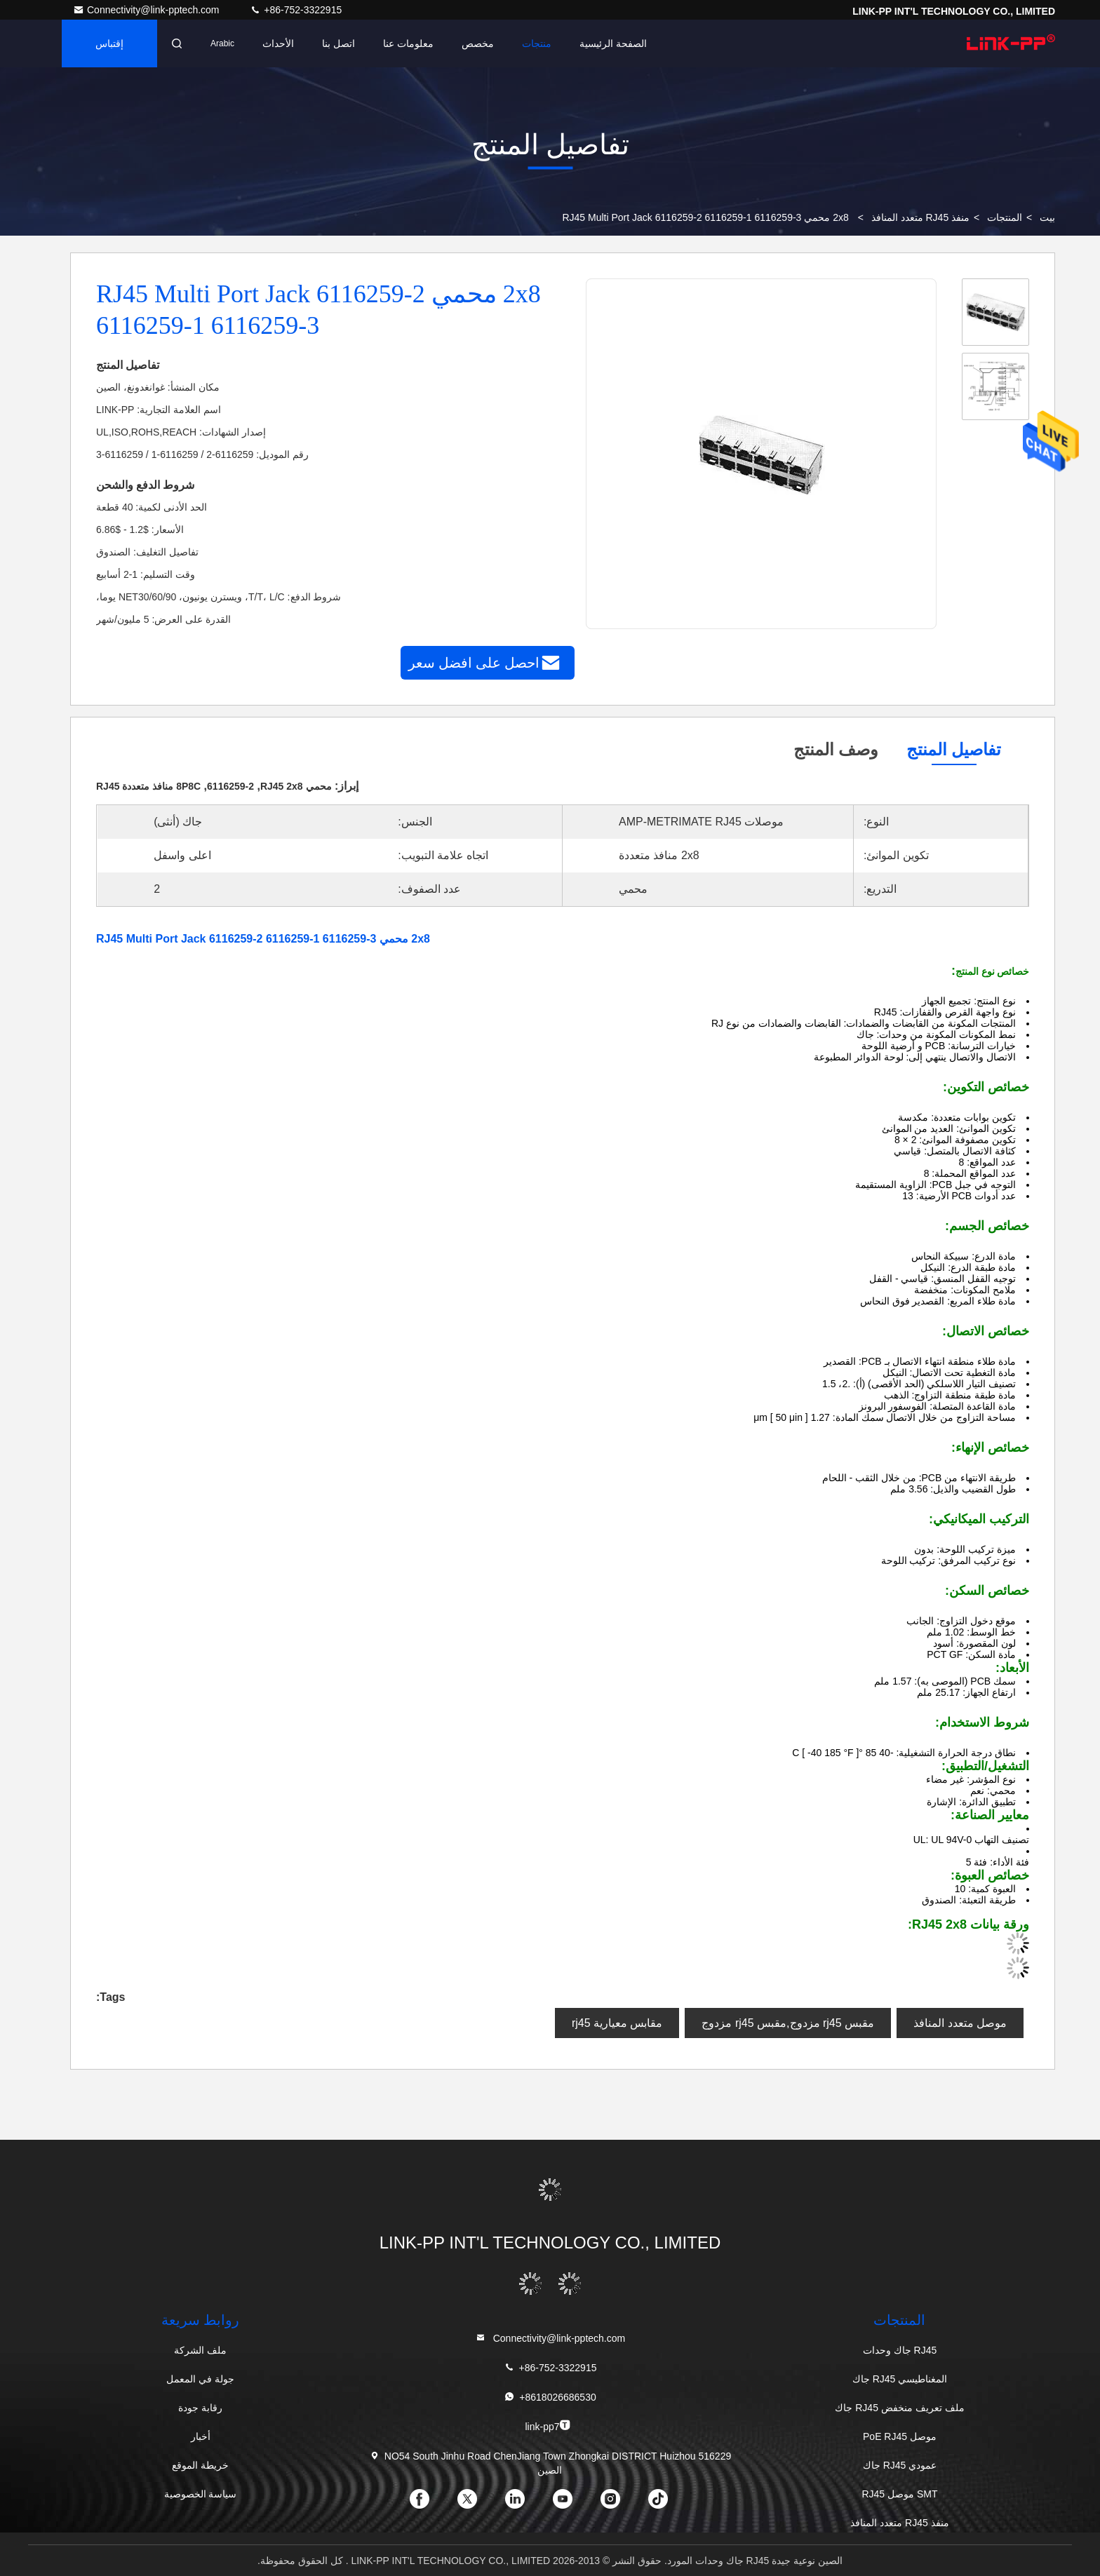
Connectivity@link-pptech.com (147, 9)
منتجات (536, 43)
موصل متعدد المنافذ (960, 2023)
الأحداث (278, 43)
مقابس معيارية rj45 (617, 2023)
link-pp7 (547, 2425)
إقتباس (109, 43)
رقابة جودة (200, 2407)
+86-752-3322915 (296, 9)
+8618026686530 (550, 2397)
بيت (1047, 217)
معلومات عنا (408, 43)
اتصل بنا (338, 43)
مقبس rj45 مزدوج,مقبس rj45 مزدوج (788, 2023)
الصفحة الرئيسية (613, 43)
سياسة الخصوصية (200, 2494)
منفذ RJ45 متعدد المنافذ (920, 217)
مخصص (478, 43)
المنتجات (1004, 217)
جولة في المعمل (200, 2379)
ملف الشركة (200, 2350)
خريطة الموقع (200, 2465)
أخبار (200, 2436)
